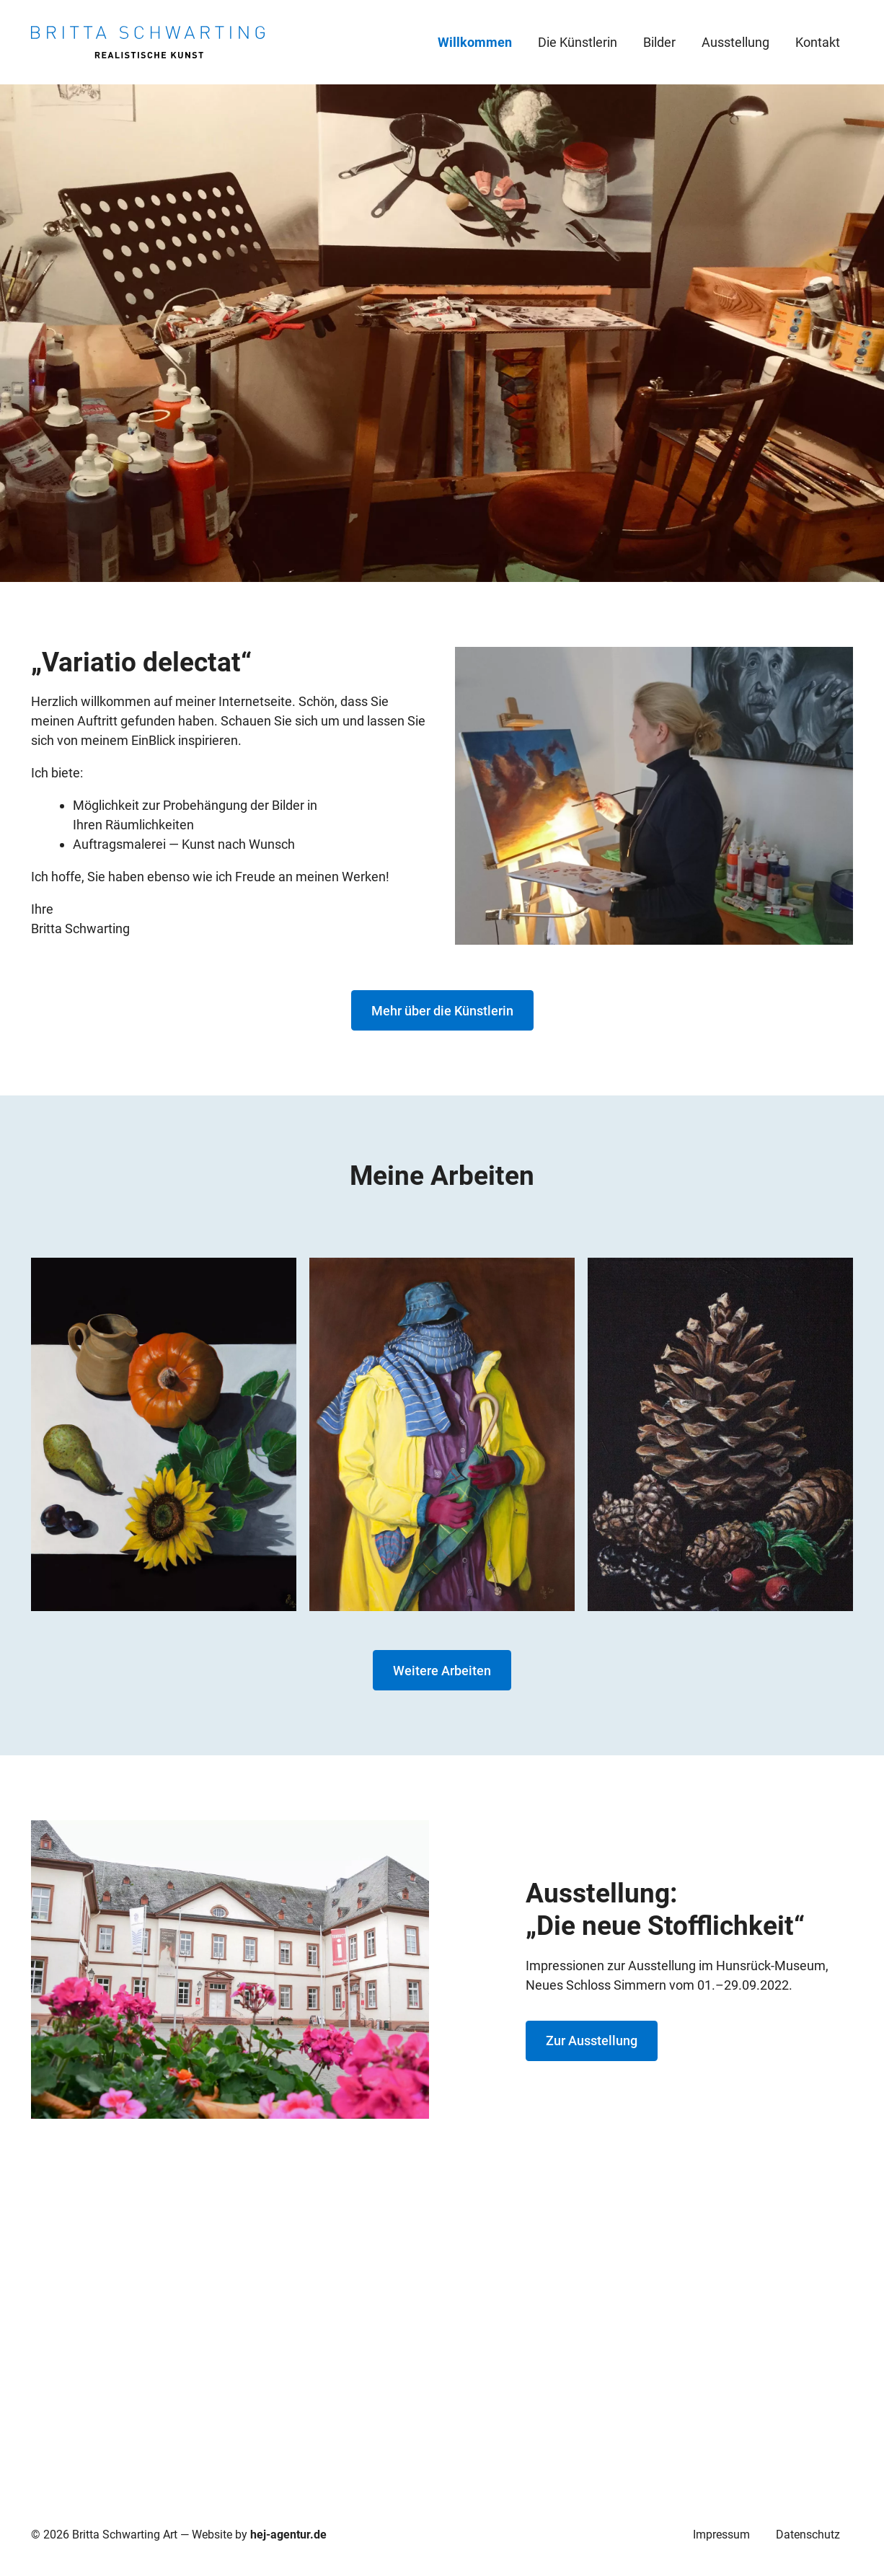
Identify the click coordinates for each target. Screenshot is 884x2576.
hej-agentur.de (288, 2534)
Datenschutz (808, 2534)
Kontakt (817, 42)
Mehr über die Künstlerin (442, 1010)
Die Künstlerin (577, 42)
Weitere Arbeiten (442, 1670)
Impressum (721, 2534)
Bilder (659, 42)
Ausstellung (735, 42)
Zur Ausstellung (591, 2040)
